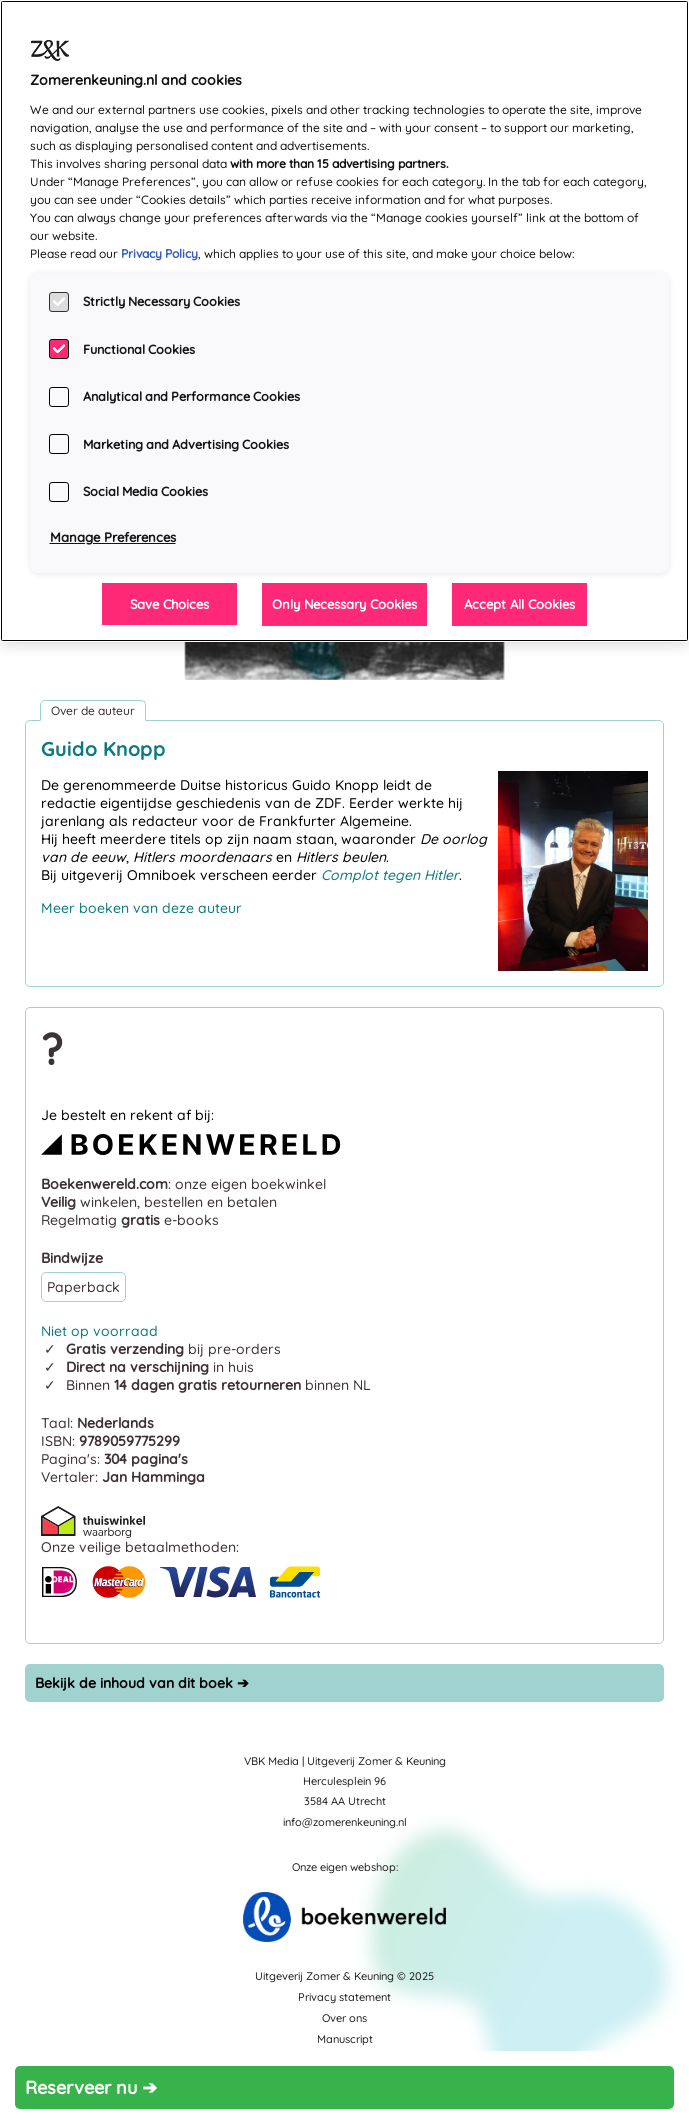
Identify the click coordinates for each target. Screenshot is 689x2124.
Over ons (344, 2018)
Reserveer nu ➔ (91, 2087)
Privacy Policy (159, 253)
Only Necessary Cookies (344, 604)
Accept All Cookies (519, 604)
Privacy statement (344, 1997)
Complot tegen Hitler (390, 875)
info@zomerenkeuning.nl (345, 1822)
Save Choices (169, 604)
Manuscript (345, 2039)
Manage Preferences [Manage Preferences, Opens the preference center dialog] (113, 537)
